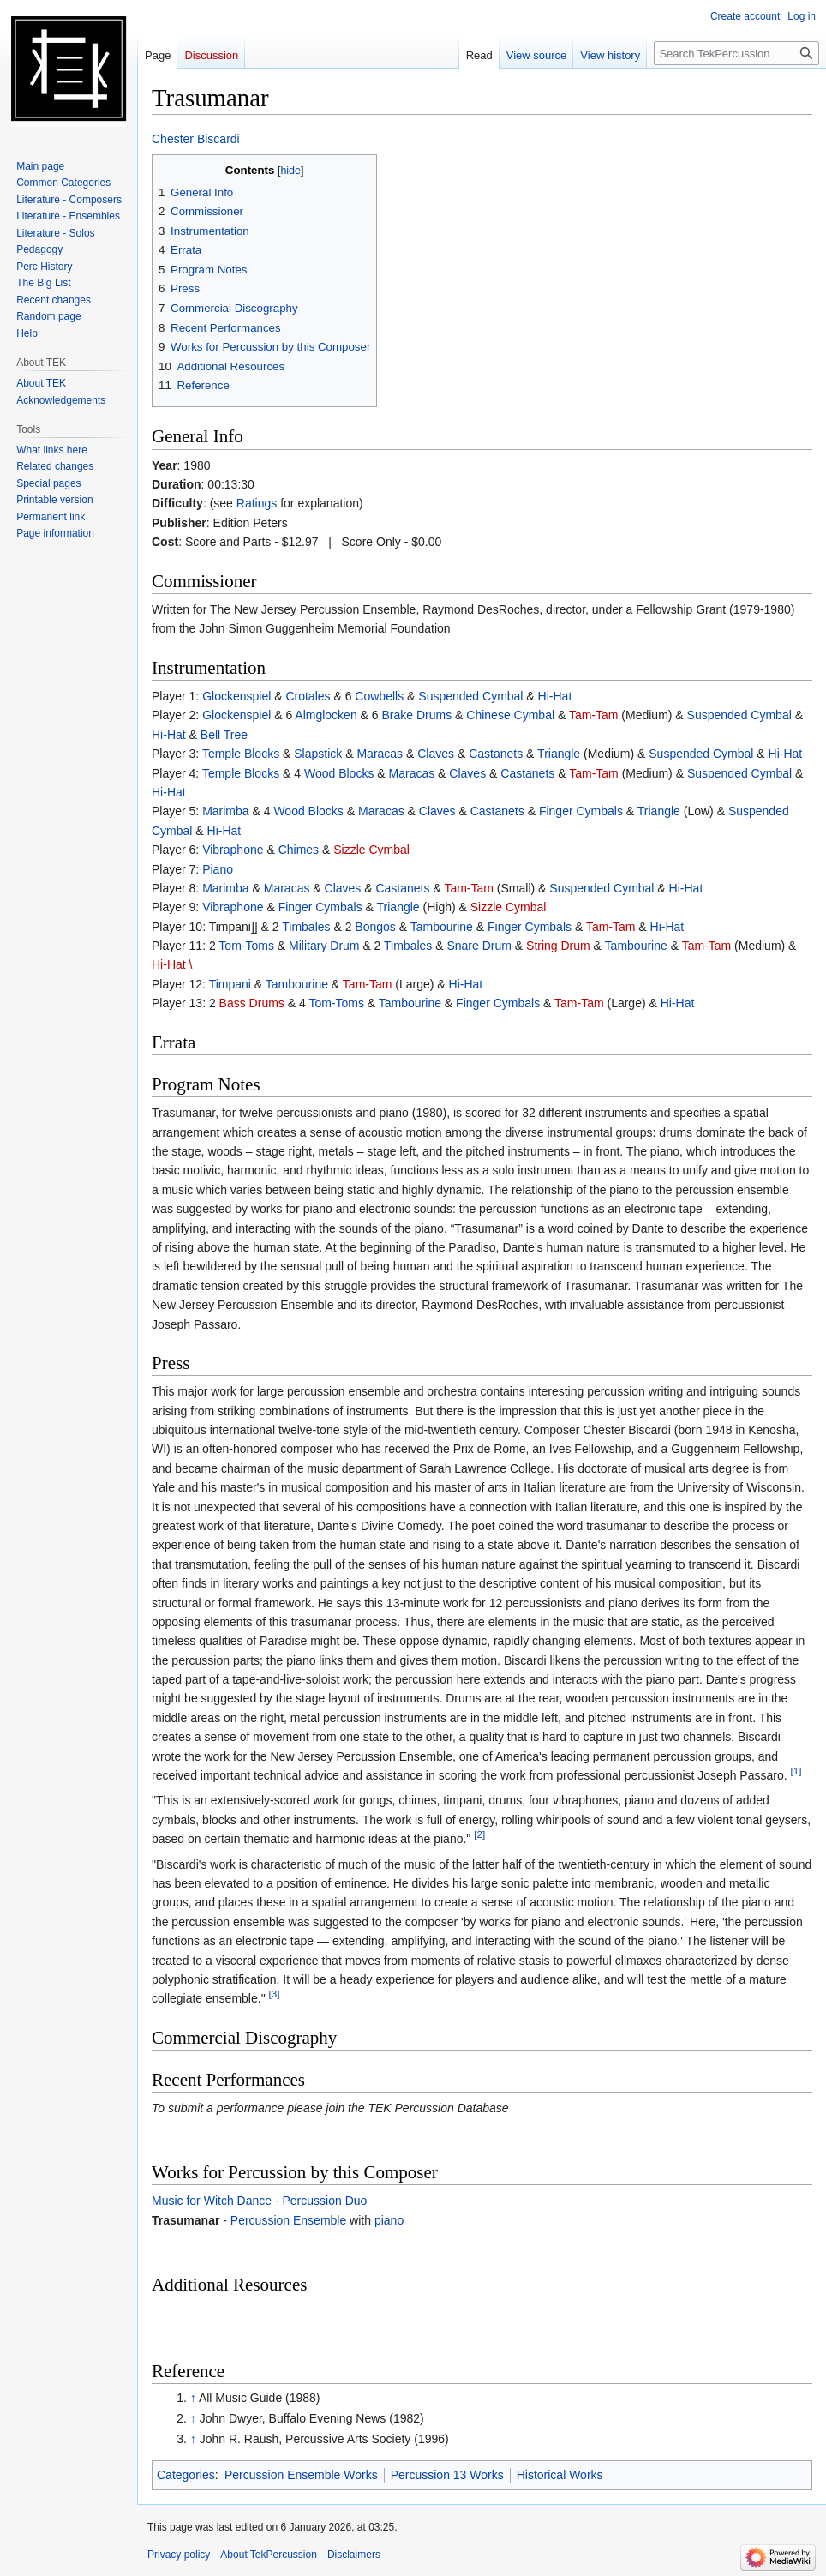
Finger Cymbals (581, 811)
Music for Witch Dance (212, 2200)
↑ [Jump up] (193, 2398)
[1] (795, 1770)
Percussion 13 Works (447, 2475)
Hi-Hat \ (172, 964)
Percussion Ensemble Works (301, 2475)
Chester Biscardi (196, 139)
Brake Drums (417, 715)
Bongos (375, 927)
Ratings (256, 503)
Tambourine (441, 927)
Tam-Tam (594, 715)
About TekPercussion (268, 2555)
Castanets (496, 753)
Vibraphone (232, 849)
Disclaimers (353, 2555)
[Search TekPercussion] (736, 53)
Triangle (558, 753)
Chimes (298, 849)
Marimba (225, 811)
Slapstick (318, 753)
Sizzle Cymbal (371, 849)
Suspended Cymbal (470, 696)
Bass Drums (251, 1003)
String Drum (558, 945)
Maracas (379, 753)
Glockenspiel (236, 696)
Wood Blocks (339, 773)
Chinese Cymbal (510, 715)
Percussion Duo (325, 2200)
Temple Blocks (240, 753)
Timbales (306, 927)
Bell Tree (224, 735)
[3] (274, 1994)
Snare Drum (478, 945)
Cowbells (379, 696)
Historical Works (560, 2475)
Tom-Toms (246, 945)
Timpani (230, 984)
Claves (435, 753)
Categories (186, 2475)
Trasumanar (185, 2220)
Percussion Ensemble (288, 2220)
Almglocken (325, 715)
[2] (479, 1834)
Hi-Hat (555, 696)
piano (389, 2220)
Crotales (307, 696)
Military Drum (324, 945)
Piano (217, 869)
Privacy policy (178, 2555)
